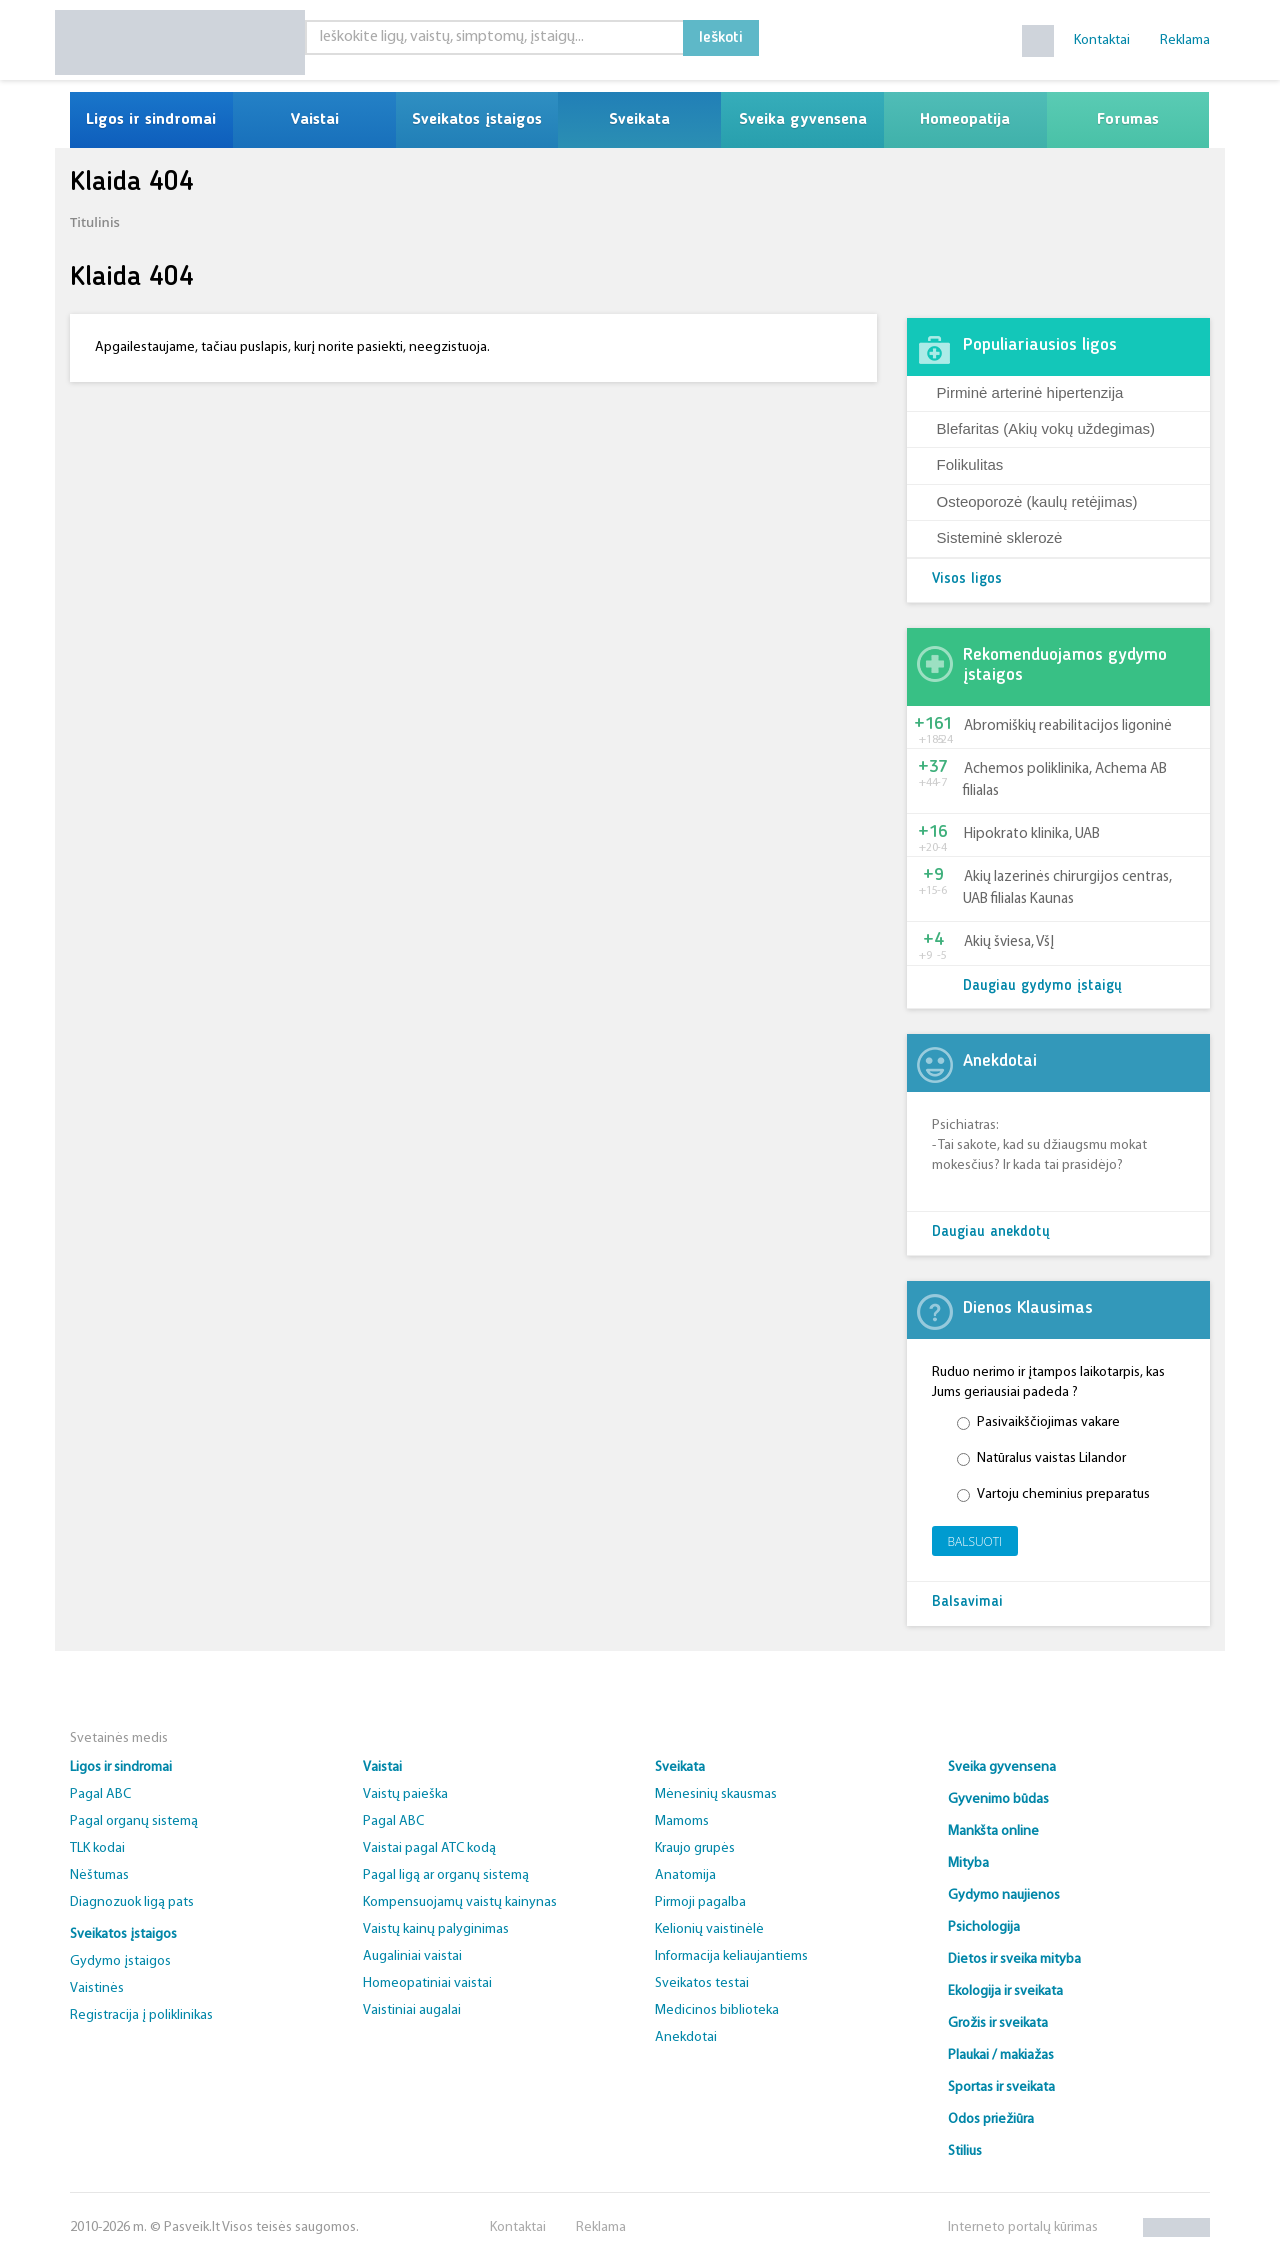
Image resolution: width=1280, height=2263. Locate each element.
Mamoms (682, 1821)
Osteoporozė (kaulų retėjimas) (1037, 501)
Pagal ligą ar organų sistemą (446, 1875)
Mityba (968, 1863)
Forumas (1128, 120)
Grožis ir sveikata (998, 2023)
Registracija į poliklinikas (141, 2015)
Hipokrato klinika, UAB (1032, 834)
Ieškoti (721, 38)
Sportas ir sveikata (1001, 2087)
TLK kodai (97, 1848)
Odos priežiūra (991, 2119)
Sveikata (639, 120)
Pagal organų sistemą (134, 1821)
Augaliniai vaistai (412, 1956)
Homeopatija (965, 120)
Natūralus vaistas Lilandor (1041, 1458)
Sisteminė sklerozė (1000, 537)
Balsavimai (967, 1602)
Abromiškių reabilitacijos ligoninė (1068, 726)
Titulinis (95, 222)
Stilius (965, 2151)
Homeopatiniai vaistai (427, 1983)
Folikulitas (970, 464)
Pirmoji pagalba (700, 1902)
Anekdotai (686, 2037)
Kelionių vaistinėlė (709, 1929)
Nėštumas (99, 1875)
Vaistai (314, 120)
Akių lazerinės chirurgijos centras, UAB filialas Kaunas (1067, 888)
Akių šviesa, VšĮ (1009, 942)
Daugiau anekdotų (991, 1232)
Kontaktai (1102, 40)
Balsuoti (975, 1541)
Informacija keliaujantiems (731, 1956)
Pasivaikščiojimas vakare (1038, 1422)
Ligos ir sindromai (151, 120)
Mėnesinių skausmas (716, 1794)
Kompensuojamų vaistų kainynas (460, 1902)
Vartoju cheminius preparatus (1053, 1494)
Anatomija (685, 1875)
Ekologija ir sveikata (1005, 1991)
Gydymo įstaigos (120, 1961)
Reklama (1185, 40)
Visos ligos (967, 579)
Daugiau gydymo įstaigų (1042, 986)
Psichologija (984, 1927)
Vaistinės (97, 1988)
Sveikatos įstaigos (477, 120)
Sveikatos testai (702, 1983)
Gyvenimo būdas (998, 1799)
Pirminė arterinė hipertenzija (1030, 392)
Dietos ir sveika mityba (1014, 1959)
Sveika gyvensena (803, 120)
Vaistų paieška (405, 1794)
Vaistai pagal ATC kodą (429, 1848)
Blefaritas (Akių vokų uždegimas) (1046, 428)
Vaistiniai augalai (412, 2010)
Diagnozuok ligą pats (132, 1902)
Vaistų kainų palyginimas (436, 1929)
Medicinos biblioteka (717, 2010)
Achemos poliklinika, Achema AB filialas (1065, 780)
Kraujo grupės (695, 1848)
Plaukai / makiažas (1001, 2055)
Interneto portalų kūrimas (1023, 2227)
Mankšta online (993, 1831)
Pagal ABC (100, 1794)
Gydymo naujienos (1004, 1895)
